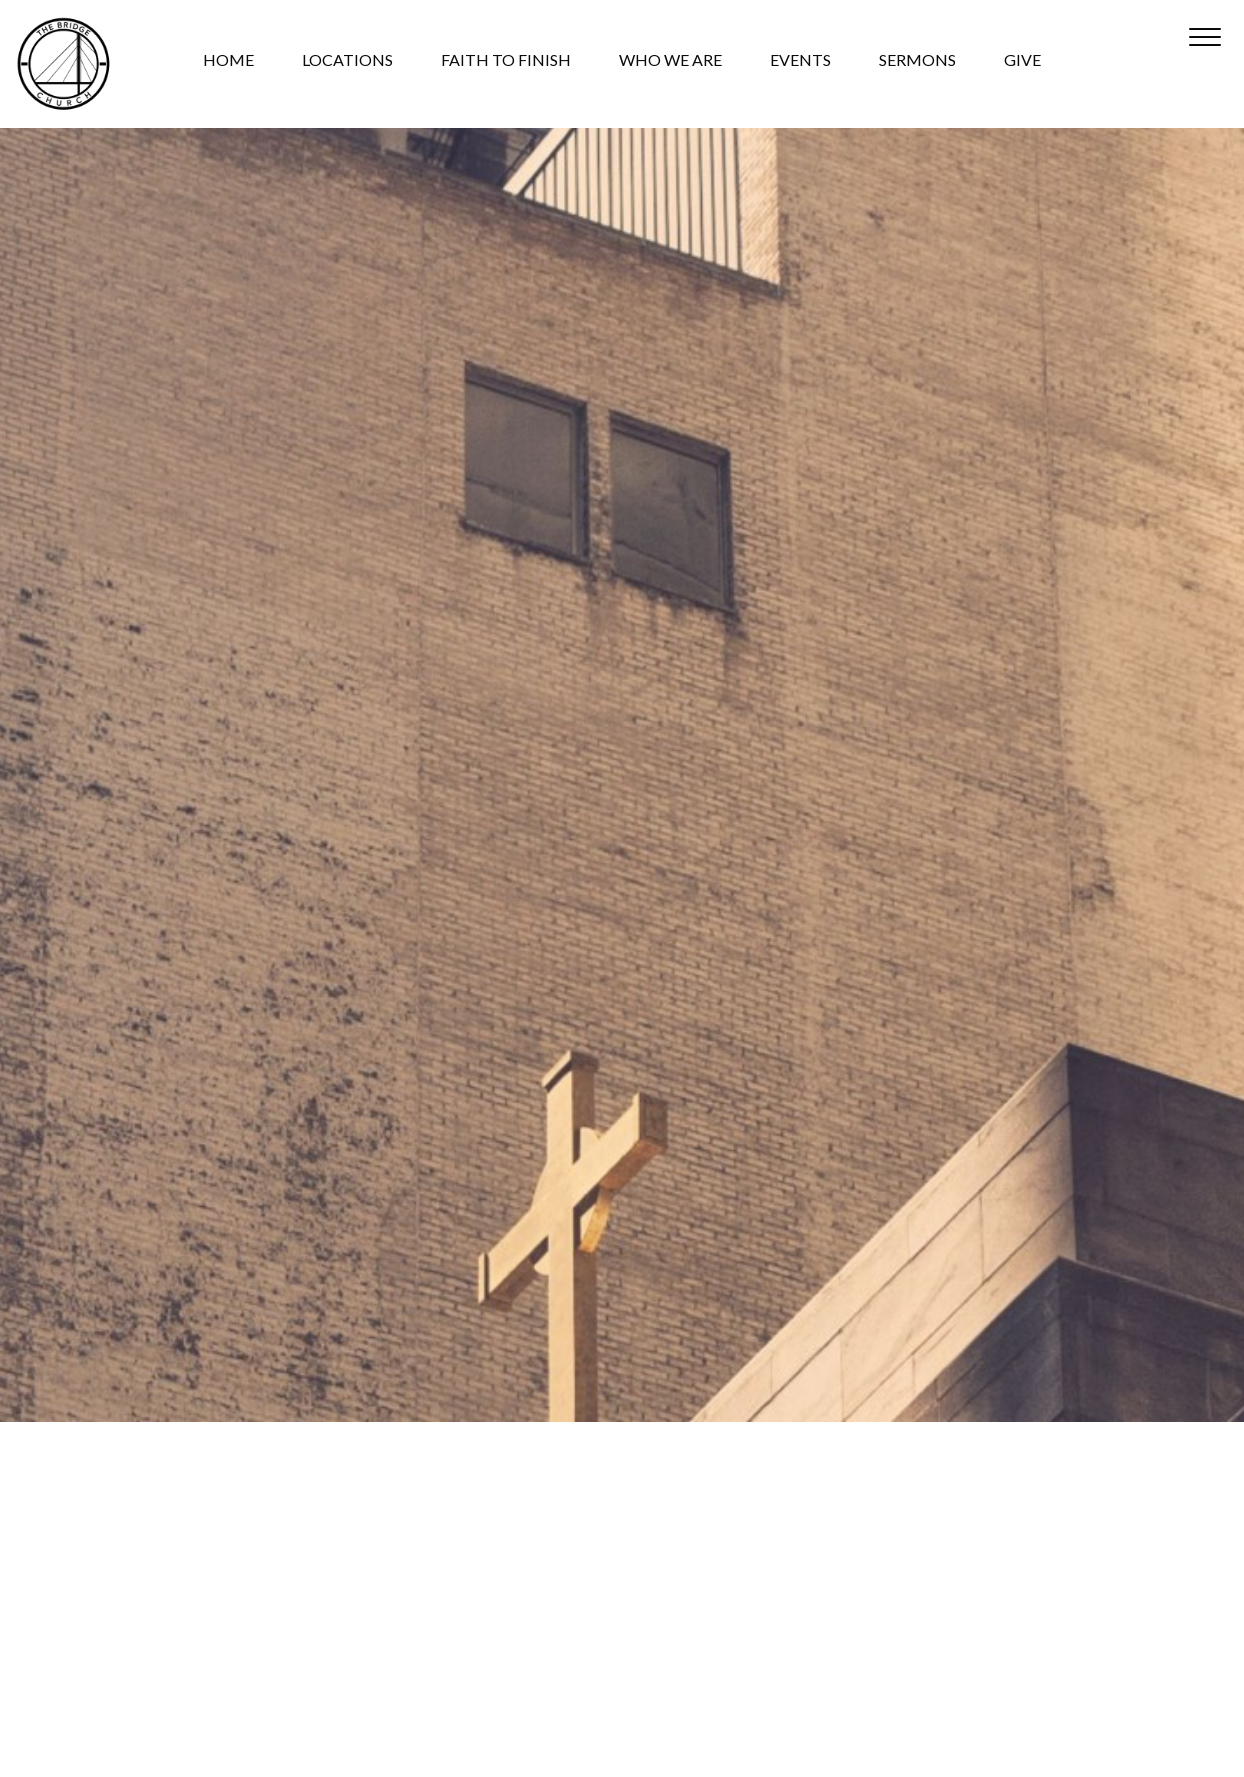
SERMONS (917, 60)
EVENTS (800, 60)
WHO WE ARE (670, 60)
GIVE (1022, 60)
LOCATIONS (347, 60)
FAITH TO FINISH (506, 60)
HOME (228, 60)
